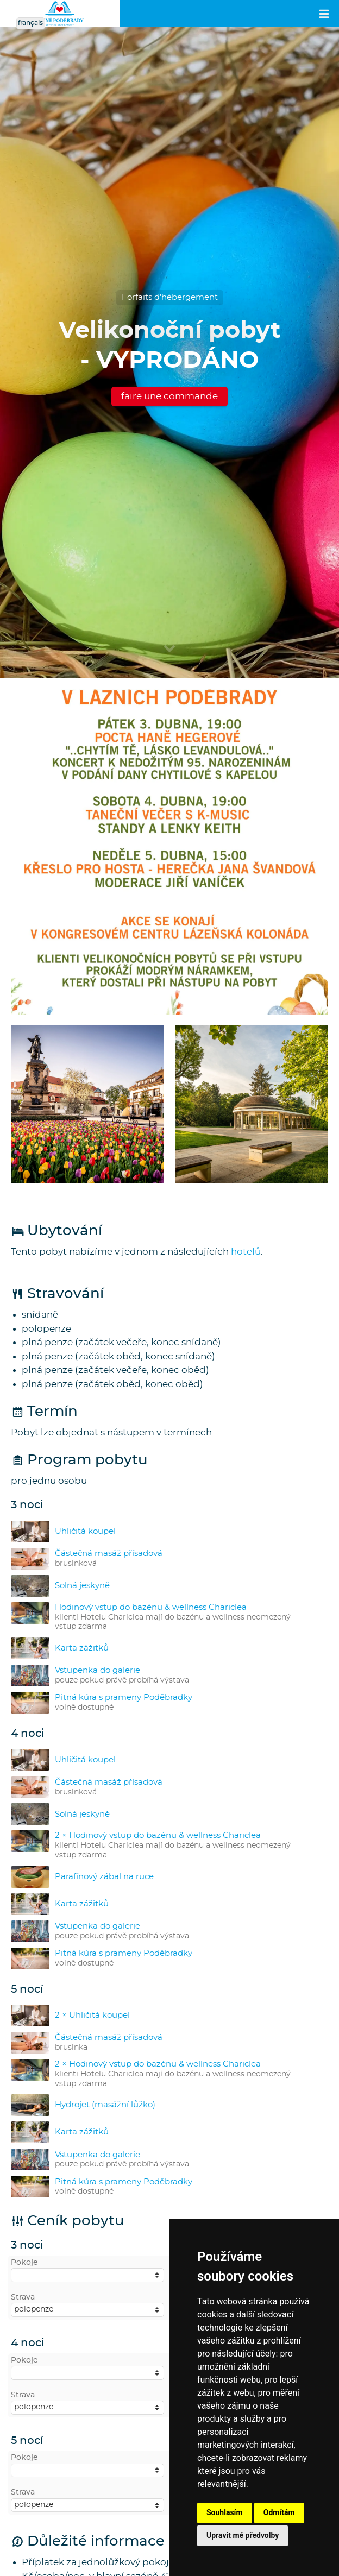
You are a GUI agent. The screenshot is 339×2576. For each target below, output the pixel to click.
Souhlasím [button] (224, 2512)
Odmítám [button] (279, 2512)
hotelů (246, 1251)
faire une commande (169, 396)
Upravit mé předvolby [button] (242, 2535)
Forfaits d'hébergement (170, 297)
